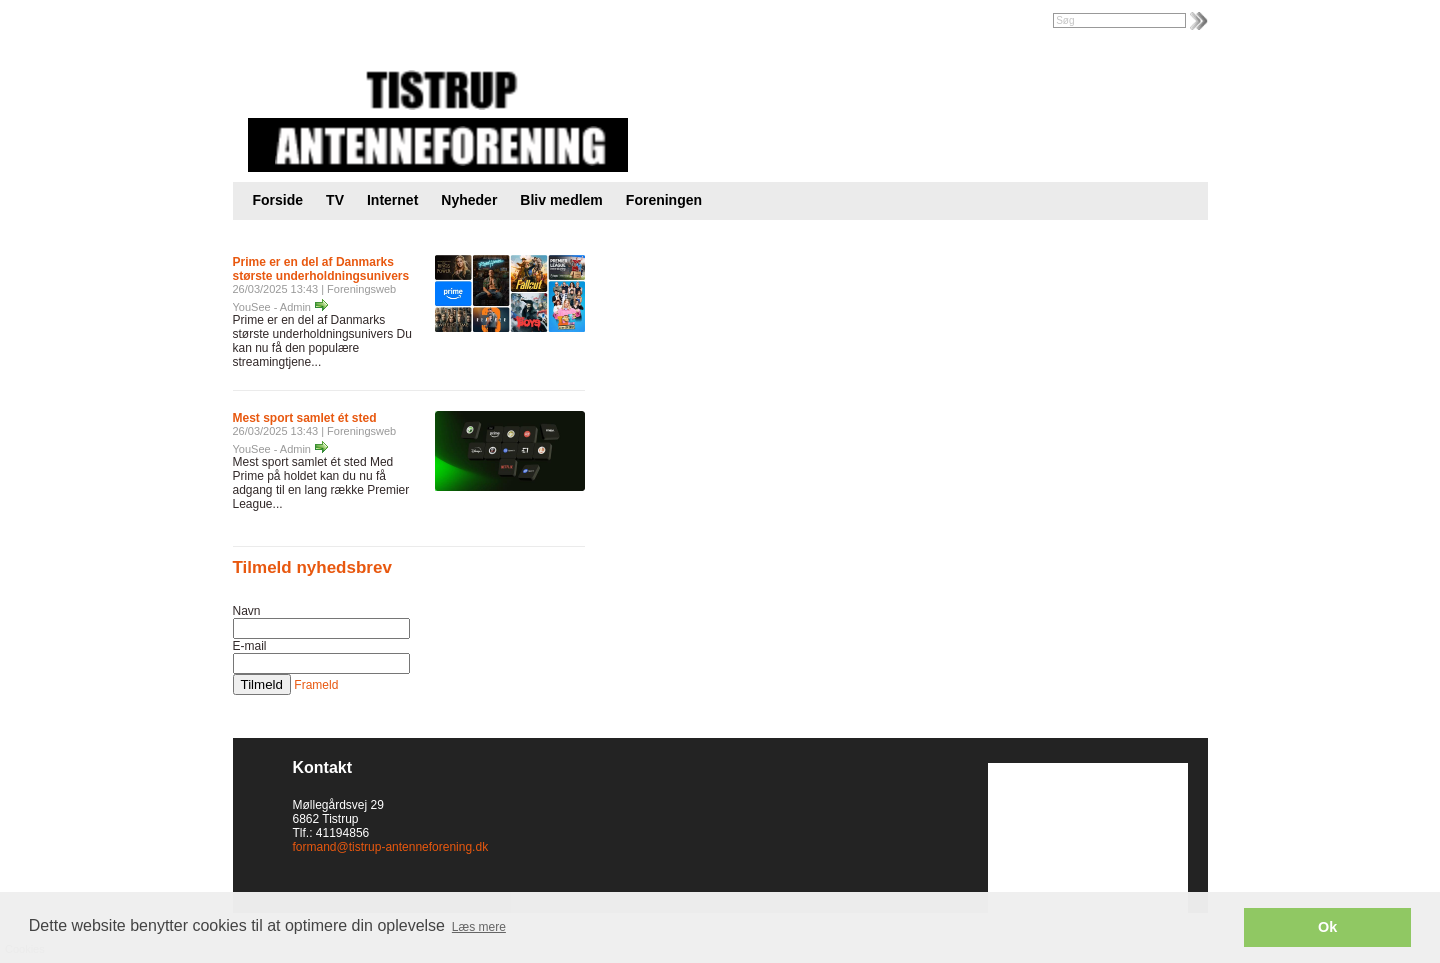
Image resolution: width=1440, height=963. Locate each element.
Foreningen (664, 200)
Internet (392, 200)
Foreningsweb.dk (359, 22)
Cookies (57, 847)
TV (335, 200)
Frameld (316, 685)
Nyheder (469, 200)
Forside (278, 200)
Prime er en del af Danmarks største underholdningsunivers (321, 269)
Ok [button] (1327, 927)
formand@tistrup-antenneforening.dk (391, 847)
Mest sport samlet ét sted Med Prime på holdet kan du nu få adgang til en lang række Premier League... (321, 483)
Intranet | (276, 22)
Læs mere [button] (479, 927)
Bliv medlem (561, 200)
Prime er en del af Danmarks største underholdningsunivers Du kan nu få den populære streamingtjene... (322, 341)
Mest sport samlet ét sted (305, 418)
